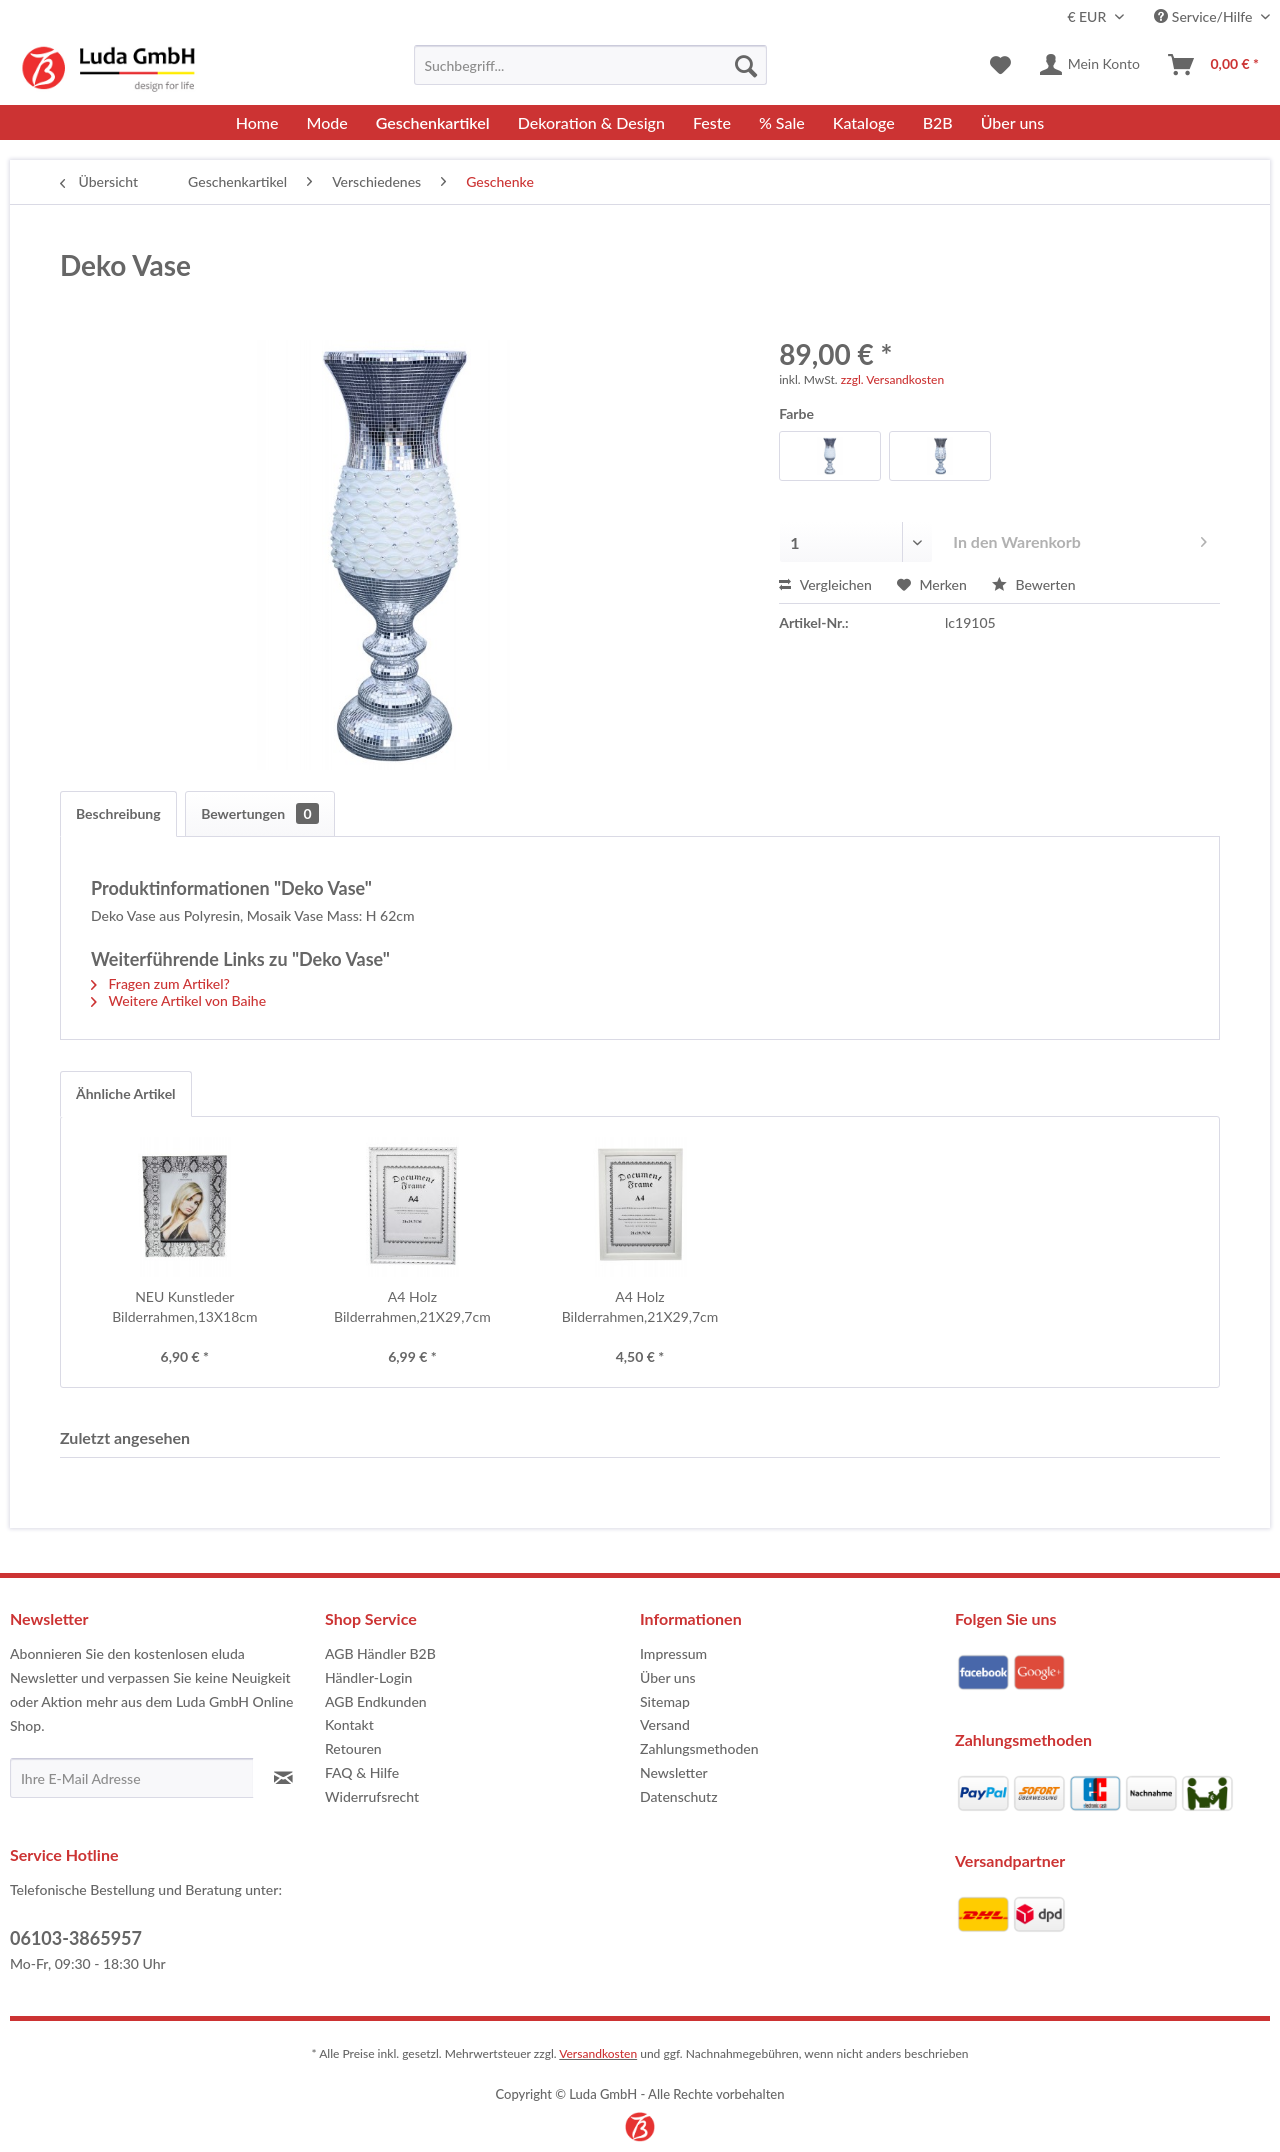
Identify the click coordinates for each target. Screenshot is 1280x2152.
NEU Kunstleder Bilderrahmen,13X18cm (184, 1306)
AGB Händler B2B (380, 1653)
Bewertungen (259, 813)
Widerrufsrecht (372, 1796)
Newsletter (674, 1772)
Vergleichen (825, 584)
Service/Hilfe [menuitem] (1205, 16)
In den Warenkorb (1080, 538)
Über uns (668, 1677)
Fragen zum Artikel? (160, 983)
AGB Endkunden (376, 1701)
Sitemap (665, 1701)
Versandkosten (598, 2053)
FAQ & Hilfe (362, 1772)
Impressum (673, 1653)
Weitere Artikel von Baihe (178, 1000)
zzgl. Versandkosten (892, 379)
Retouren (353, 1748)
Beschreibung (118, 813)
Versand (665, 1724)
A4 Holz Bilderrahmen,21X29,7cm (412, 1306)
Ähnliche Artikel (126, 1093)
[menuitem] (590, 65)
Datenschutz (679, 1796)
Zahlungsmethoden (699, 1748)
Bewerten (1034, 584)
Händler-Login (368, 1677)
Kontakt (349, 1724)
